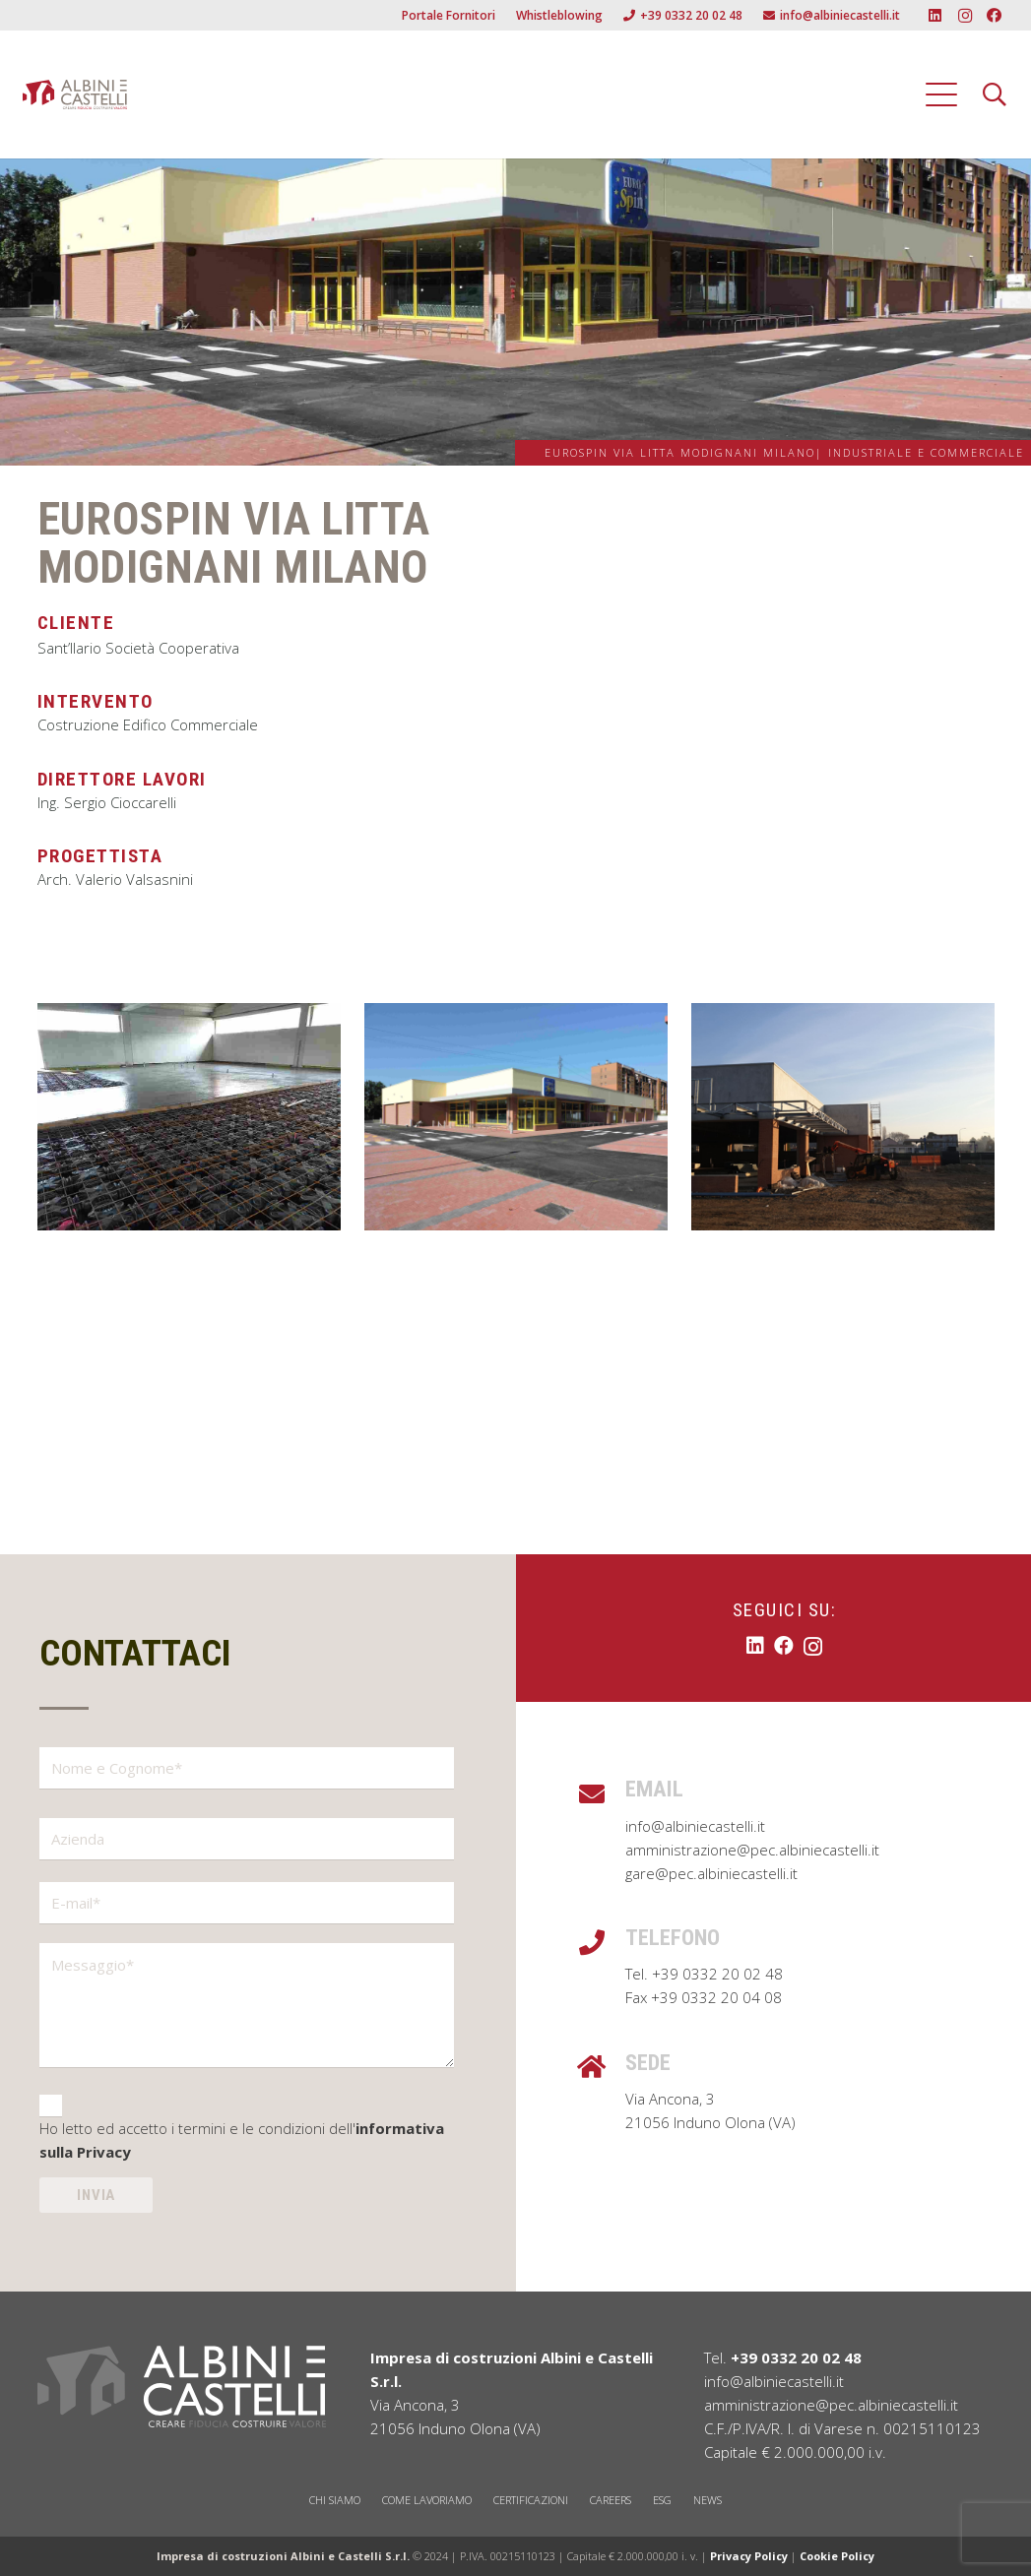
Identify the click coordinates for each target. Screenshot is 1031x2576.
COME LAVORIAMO (427, 2499)
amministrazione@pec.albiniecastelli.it (752, 1849)
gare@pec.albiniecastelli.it (711, 1873)
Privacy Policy (749, 2555)
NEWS (707, 2499)
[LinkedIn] (935, 16)
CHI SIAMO (334, 2499)
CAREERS (610, 2499)
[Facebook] (994, 16)
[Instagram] (965, 16)
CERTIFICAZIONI (530, 2499)
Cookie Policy (837, 2555)
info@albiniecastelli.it (695, 1826)
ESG (662, 2499)
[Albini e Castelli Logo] (75, 94)
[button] (941, 94)
